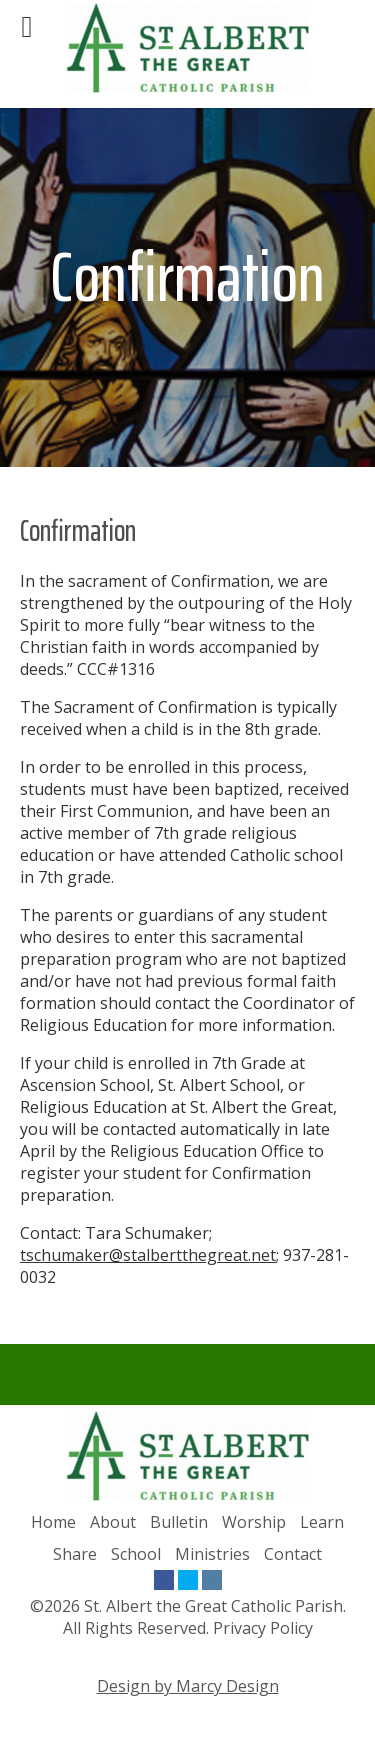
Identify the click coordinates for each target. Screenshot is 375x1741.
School (136, 1554)
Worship (254, 1522)
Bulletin (179, 1522)
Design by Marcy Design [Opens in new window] (188, 1686)
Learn (322, 1522)
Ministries (212, 1554)
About (113, 1522)
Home (53, 1522)
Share (75, 1554)
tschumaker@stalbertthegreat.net (148, 1255)
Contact (293, 1554)
